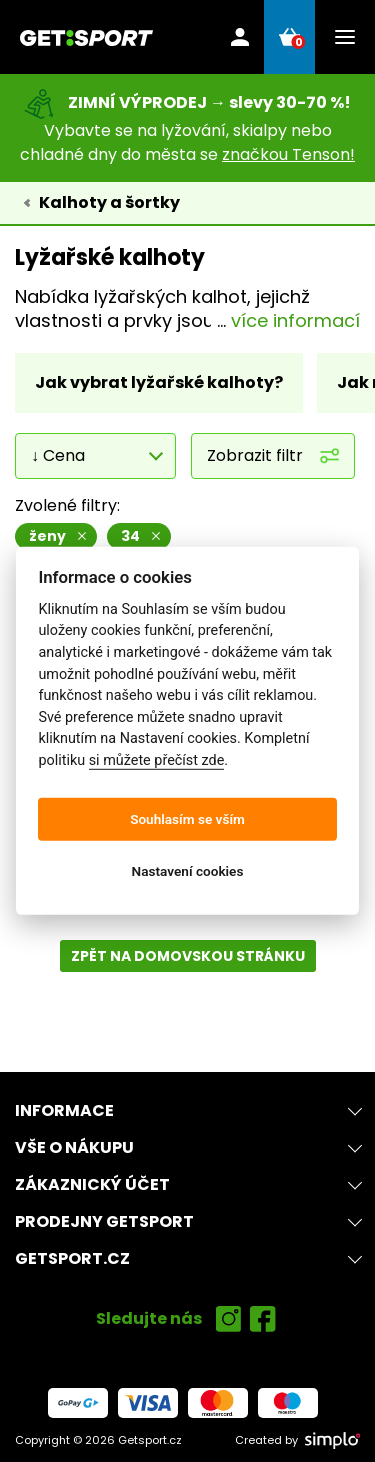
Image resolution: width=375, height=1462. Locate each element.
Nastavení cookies (188, 871)
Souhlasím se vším (187, 819)
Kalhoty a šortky (109, 203)
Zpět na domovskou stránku (188, 956)
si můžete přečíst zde (157, 760)
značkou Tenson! (288, 154)
